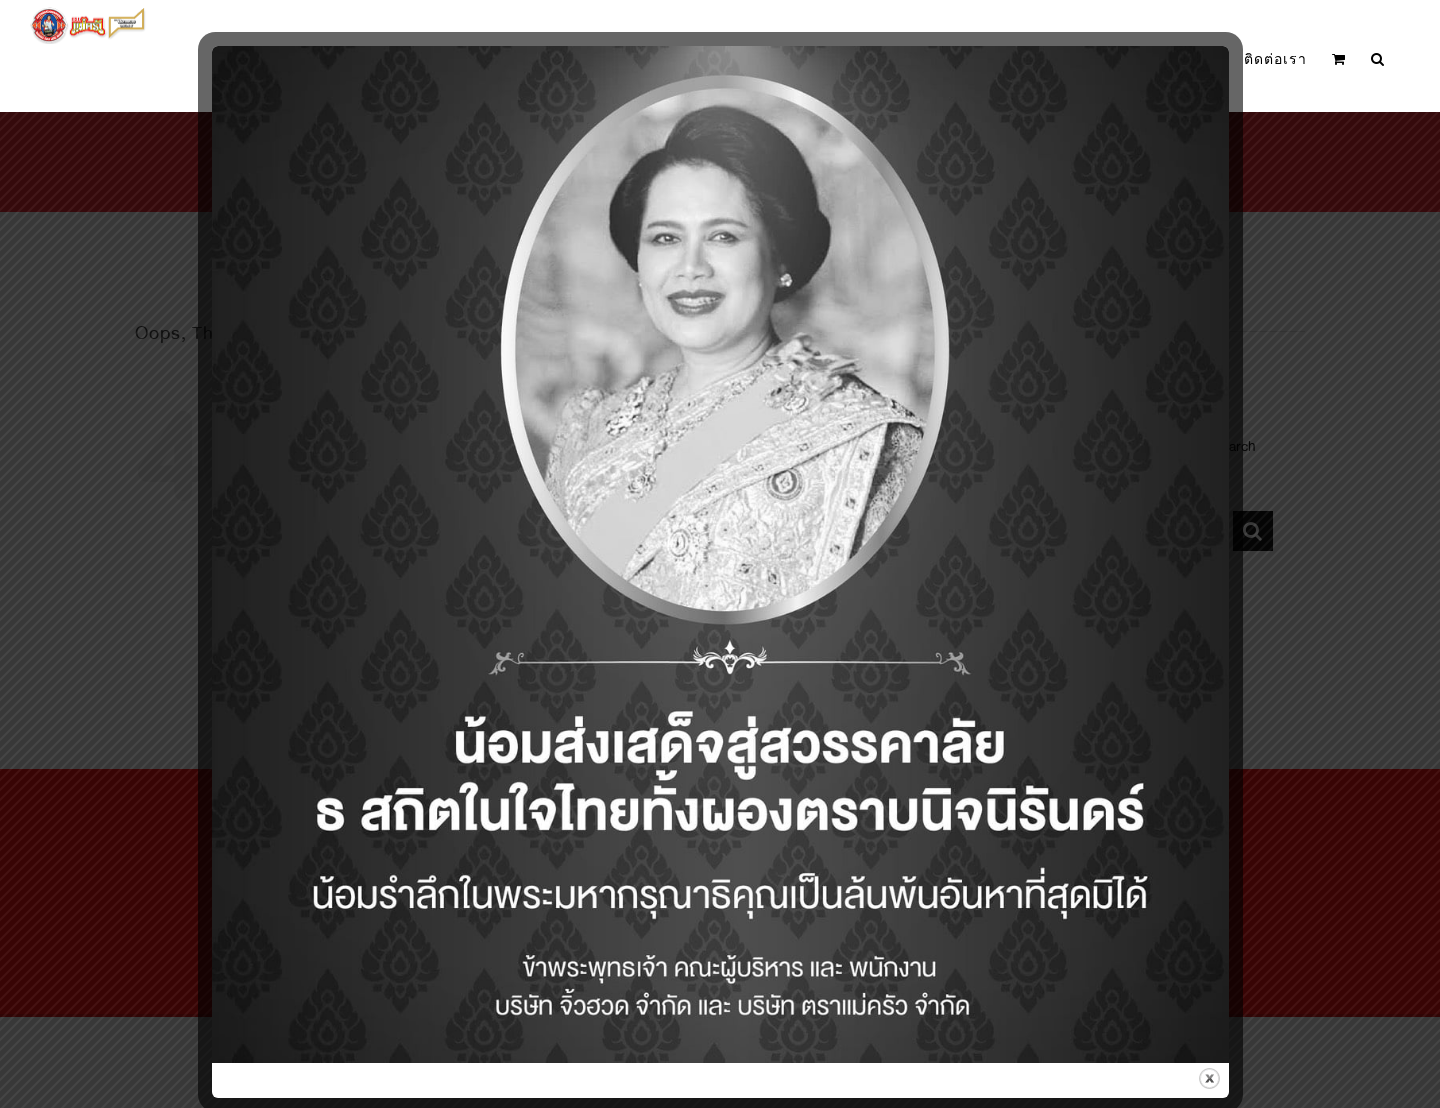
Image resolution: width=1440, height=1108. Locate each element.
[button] (1378, 59)
